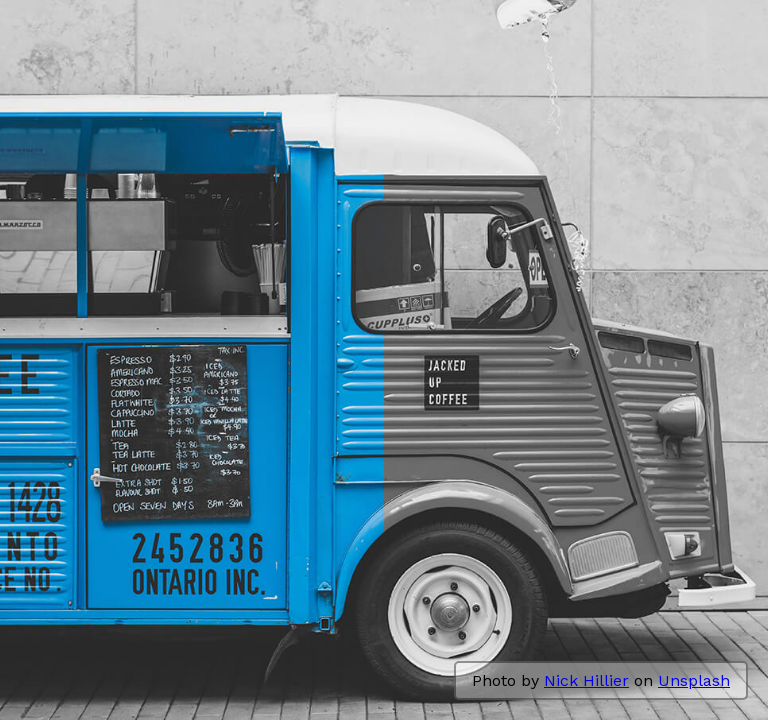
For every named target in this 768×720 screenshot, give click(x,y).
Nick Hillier (586, 680)
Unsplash (694, 680)
